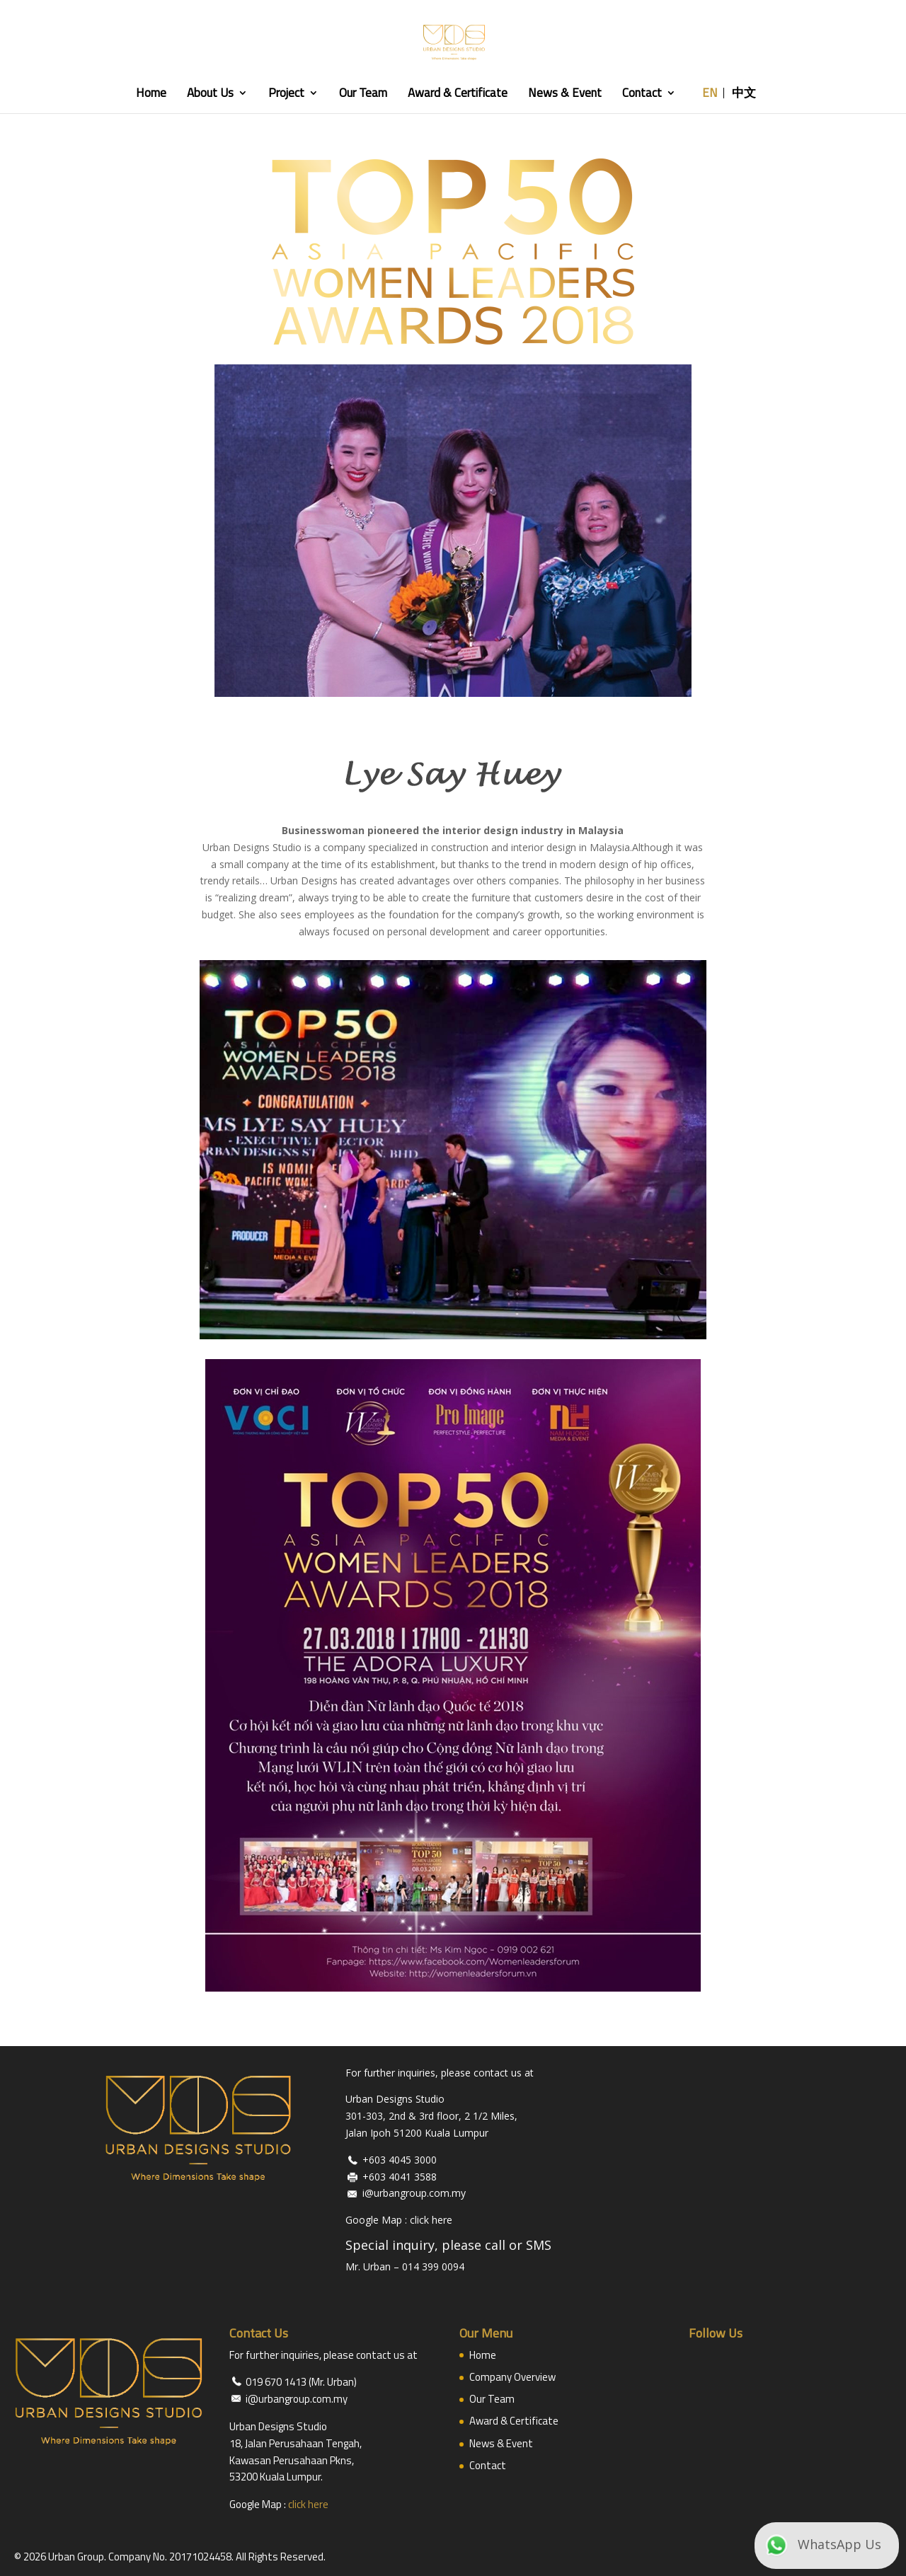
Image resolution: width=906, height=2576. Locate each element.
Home (155, 95)
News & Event (569, 95)
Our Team (367, 95)
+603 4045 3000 (399, 2159)
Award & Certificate (462, 95)
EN (714, 95)
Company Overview (512, 2377)
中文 (748, 95)
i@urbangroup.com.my (414, 2193)
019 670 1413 (276, 2382)
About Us (214, 95)
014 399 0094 (433, 2266)
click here (431, 2219)
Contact (646, 95)
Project (291, 95)
